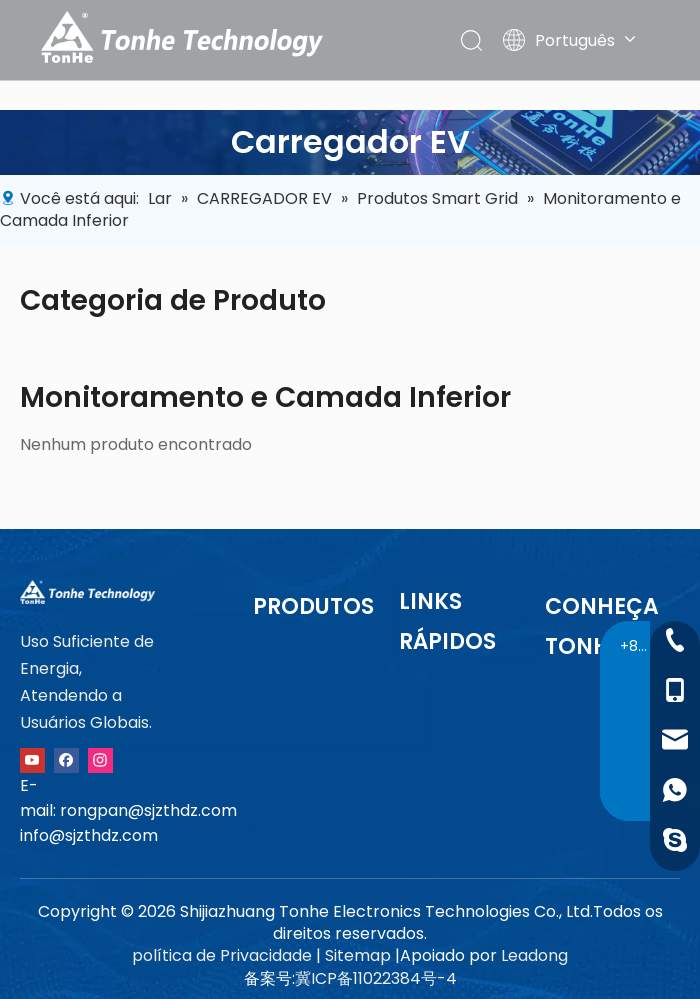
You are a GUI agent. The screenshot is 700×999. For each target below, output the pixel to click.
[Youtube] (32, 759)
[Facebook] (66, 759)
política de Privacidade (222, 955)
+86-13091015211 (637, 646)
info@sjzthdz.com (89, 835)
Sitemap (358, 955)
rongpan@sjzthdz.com (148, 810)
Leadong (534, 955)
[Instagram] (100, 759)
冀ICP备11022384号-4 (376, 978)
